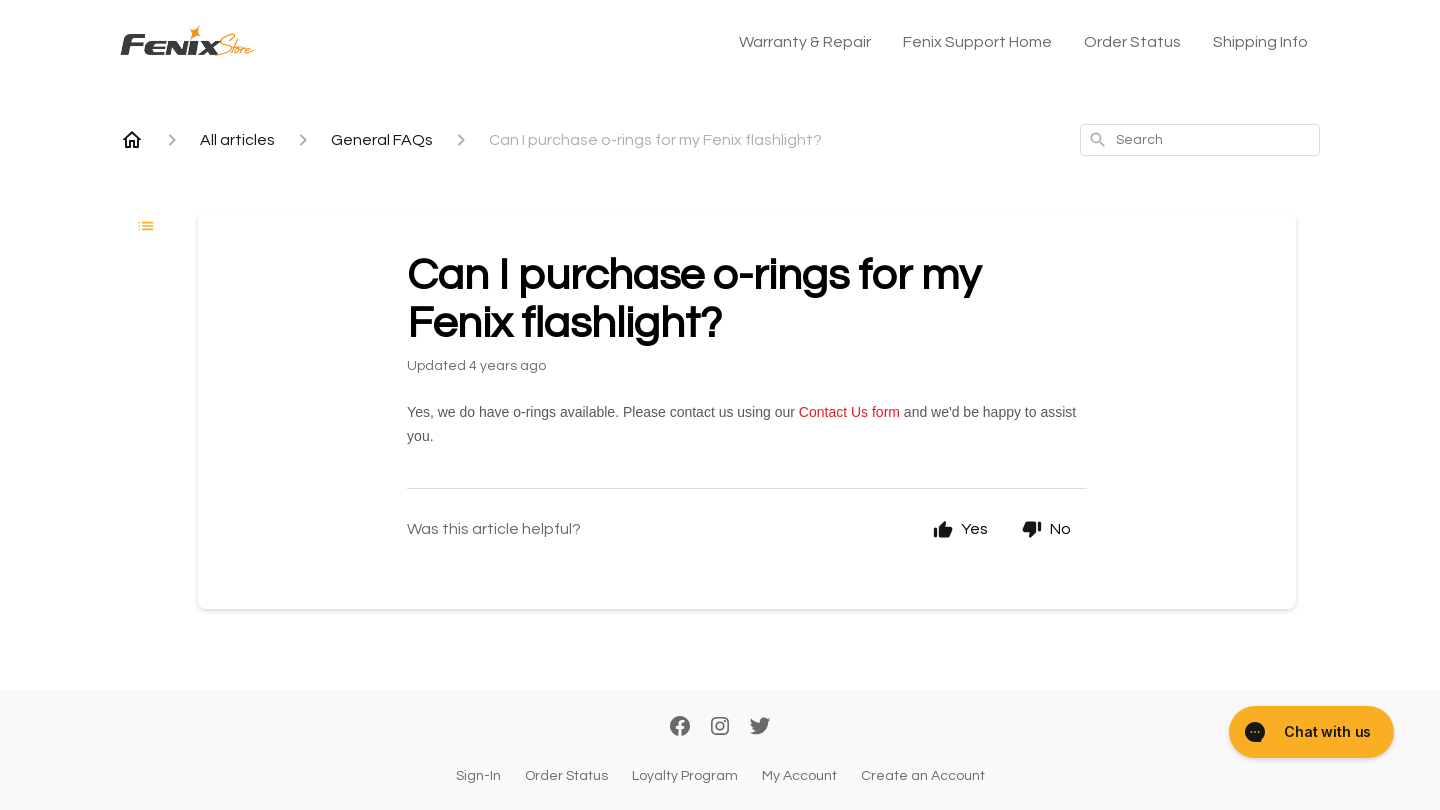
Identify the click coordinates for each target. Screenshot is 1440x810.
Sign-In (478, 776)
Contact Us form (849, 412)
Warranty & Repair (805, 42)
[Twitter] (760, 728)
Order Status (1132, 42)
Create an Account (923, 776)
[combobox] (1200, 140)
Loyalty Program (685, 776)
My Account (799, 776)
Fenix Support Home (977, 42)
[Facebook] (680, 728)
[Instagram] (720, 728)
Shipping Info (1260, 42)
